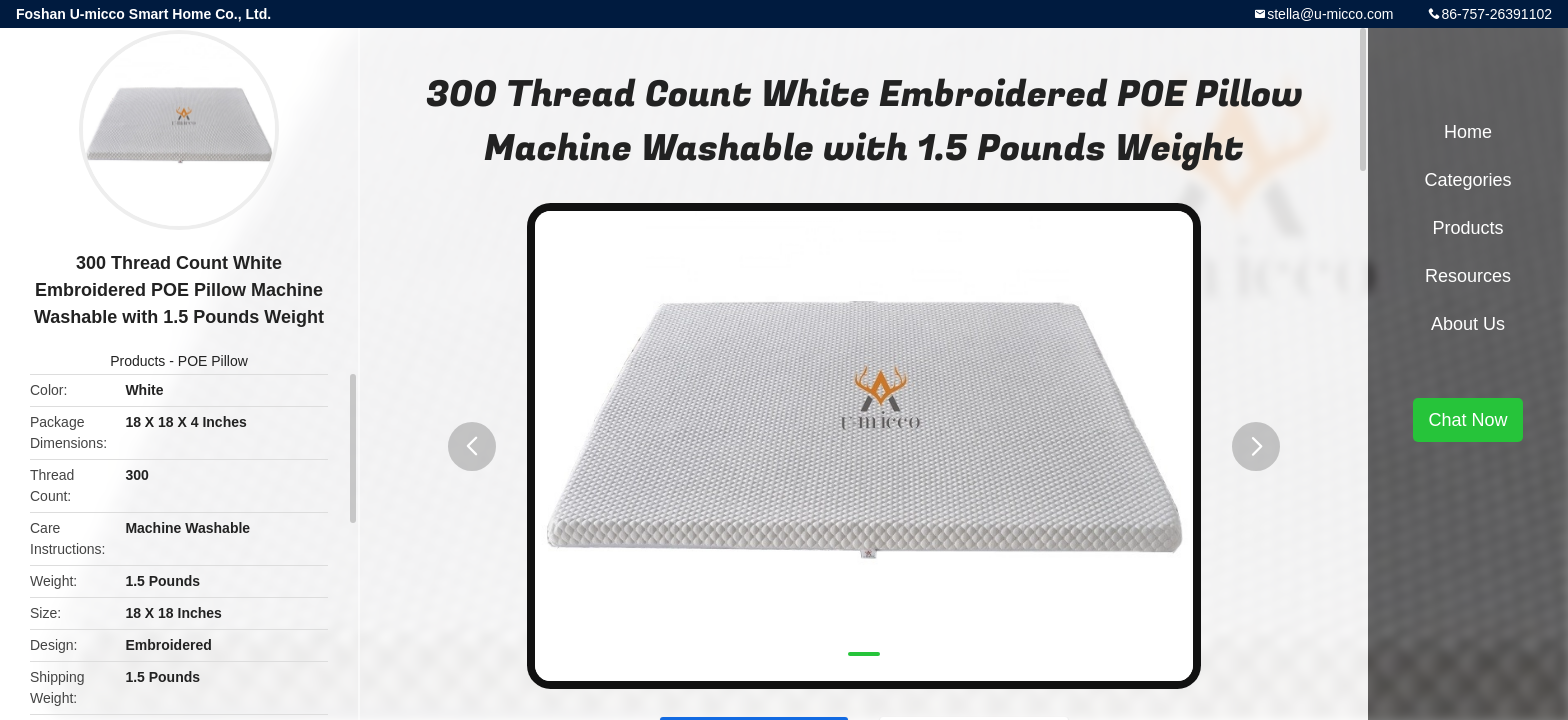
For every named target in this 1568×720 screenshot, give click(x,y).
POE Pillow (213, 361)
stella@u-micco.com (1330, 14)
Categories (1467, 180)
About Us (1468, 324)
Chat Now (1467, 420)
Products (137, 361)
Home (1468, 132)
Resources (1468, 276)
